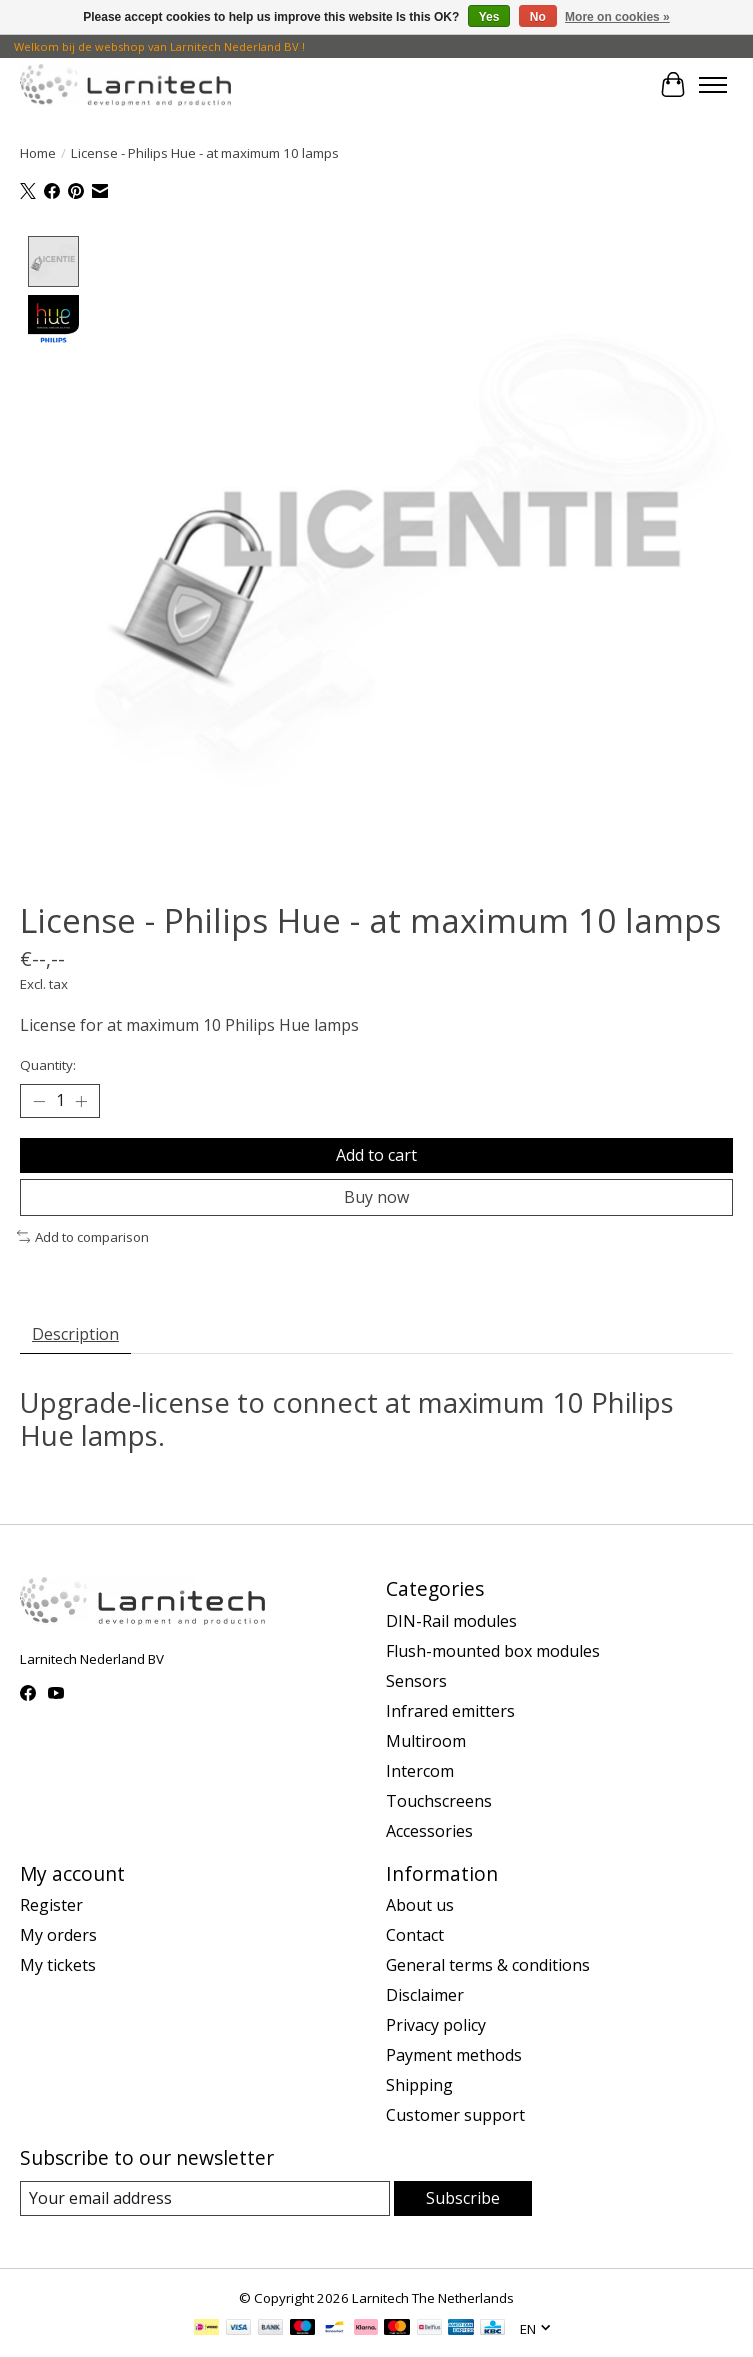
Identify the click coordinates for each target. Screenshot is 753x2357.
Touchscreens (439, 1801)
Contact (415, 1936)
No (538, 17)
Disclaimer (425, 1996)
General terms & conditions (488, 1966)
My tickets (58, 1966)
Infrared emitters (450, 1711)
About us (420, 1906)
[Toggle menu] (713, 85)
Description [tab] (75, 1334)
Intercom (420, 1771)
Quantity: (48, 1066)
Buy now (376, 1197)
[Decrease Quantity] (39, 1102)
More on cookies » (617, 17)
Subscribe (463, 2199)
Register (51, 1906)
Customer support (455, 2116)
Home (38, 153)
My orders (58, 1936)
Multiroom (426, 1741)
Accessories (429, 1831)
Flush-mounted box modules (493, 1651)
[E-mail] (205, 2199)
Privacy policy (436, 2026)
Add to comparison (83, 1237)
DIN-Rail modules (451, 1621)
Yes (489, 17)
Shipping (419, 2086)
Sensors (416, 1681)
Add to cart (376, 1155)
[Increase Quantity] (81, 1102)
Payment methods (454, 2056)
